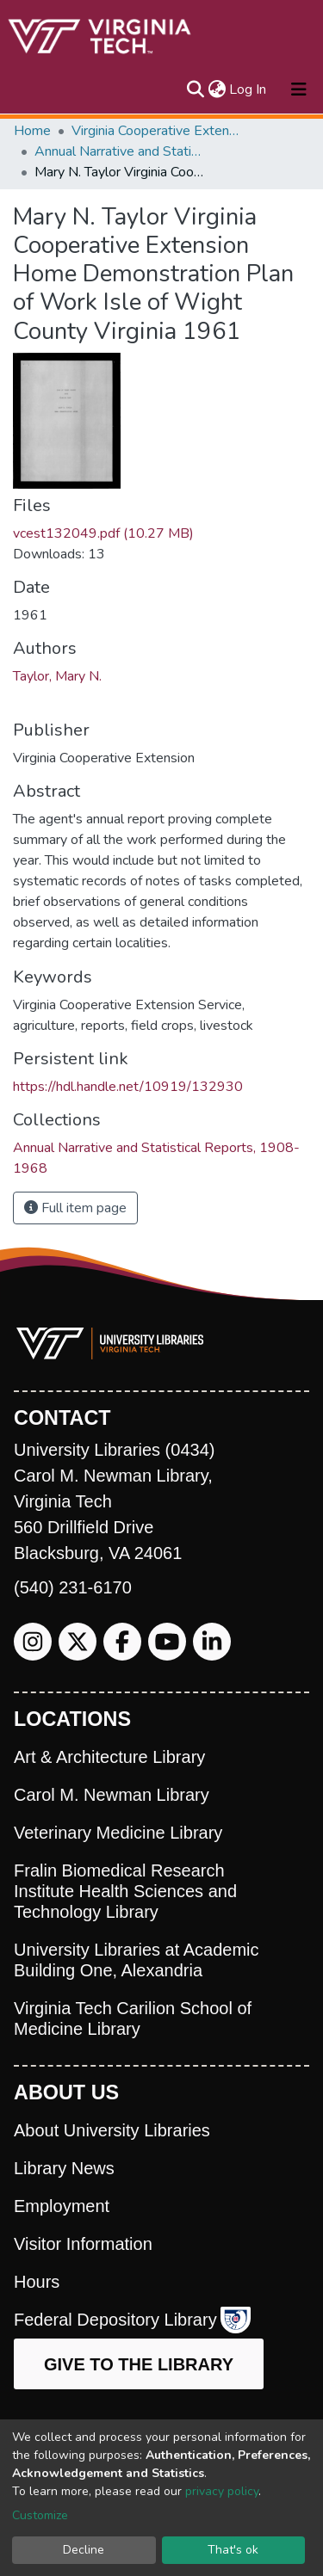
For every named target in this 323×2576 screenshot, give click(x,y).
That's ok (233, 2550)
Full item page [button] (75, 1208)
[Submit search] (195, 89)
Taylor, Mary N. (57, 676)
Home (32, 130)
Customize (40, 2515)
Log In (248, 89)
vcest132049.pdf (103, 533)
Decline (83, 2550)
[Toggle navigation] (299, 89)
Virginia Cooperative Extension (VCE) (157, 130)
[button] (216, 89)
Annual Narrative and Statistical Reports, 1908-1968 (120, 151)
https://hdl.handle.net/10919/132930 (128, 1086)
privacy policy (221, 2491)
